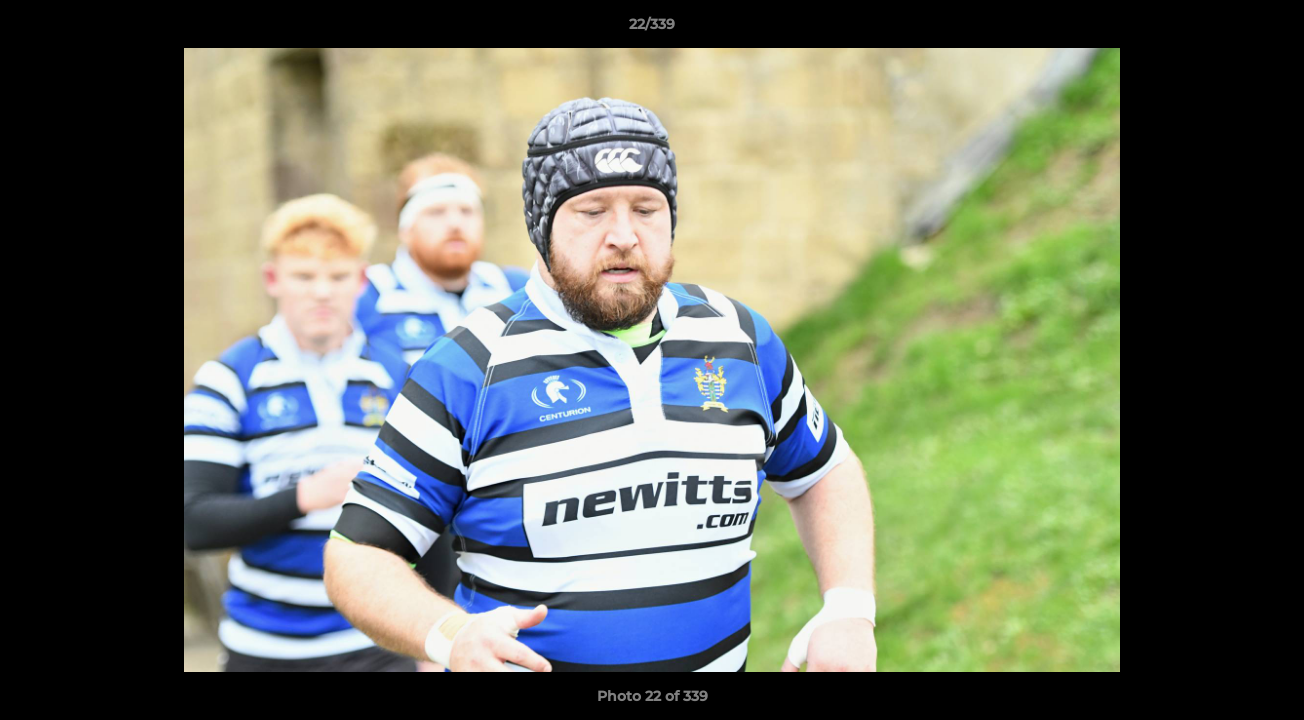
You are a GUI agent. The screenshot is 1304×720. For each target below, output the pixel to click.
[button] (1268, 29)
